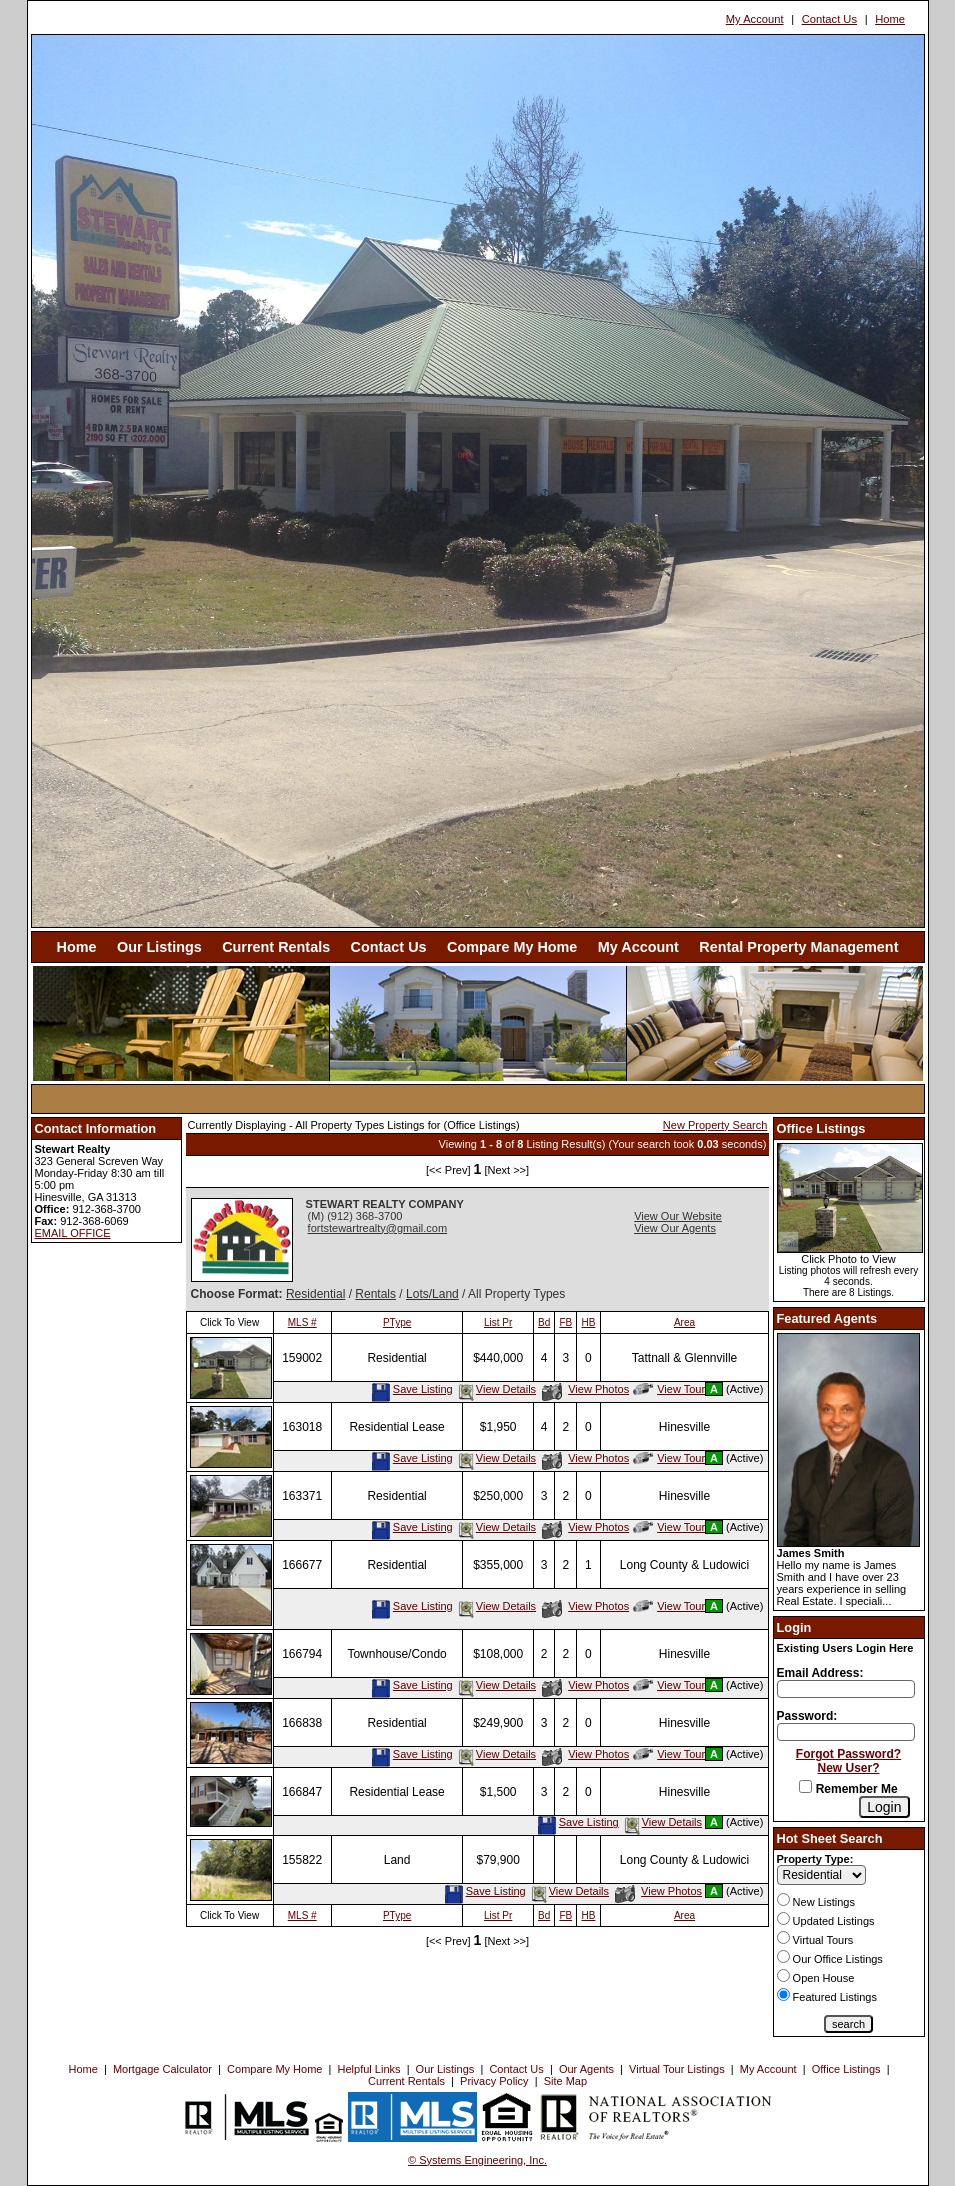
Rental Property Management (798, 947)
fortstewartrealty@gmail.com (378, 1228)
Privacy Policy (494, 2081)
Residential (315, 1294)
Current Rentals (276, 947)
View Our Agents (675, 1228)
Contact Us (829, 19)
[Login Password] (846, 1732)
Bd (544, 1322)
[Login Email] (846, 1689)
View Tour (669, 1389)
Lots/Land (432, 1294)
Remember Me (848, 1789)
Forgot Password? (848, 1754)
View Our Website (678, 1216)
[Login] (884, 1807)
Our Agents (586, 2069)
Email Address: (820, 1673)
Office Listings (846, 2069)
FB (565, 1322)
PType (397, 1322)
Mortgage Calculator (162, 2069)
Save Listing (412, 1389)
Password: (807, 1716)
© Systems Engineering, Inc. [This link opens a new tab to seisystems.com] (477, 2160)
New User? (849, 1768)
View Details (496, 1389)
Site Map (565, 2081)
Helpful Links (369, 2069)
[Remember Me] (805, 1786)
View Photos (585, 1389)
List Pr (498, 1322)
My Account (755, 19)
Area (684, 1322)
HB (589, 1322)
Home (890, 19)
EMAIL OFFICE (73, 1233)
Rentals (375, 1294)
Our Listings (159, 947)
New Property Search (715, 1125)
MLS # (302, 1322)
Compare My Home (512, 947)
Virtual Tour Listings (677, 2069)
